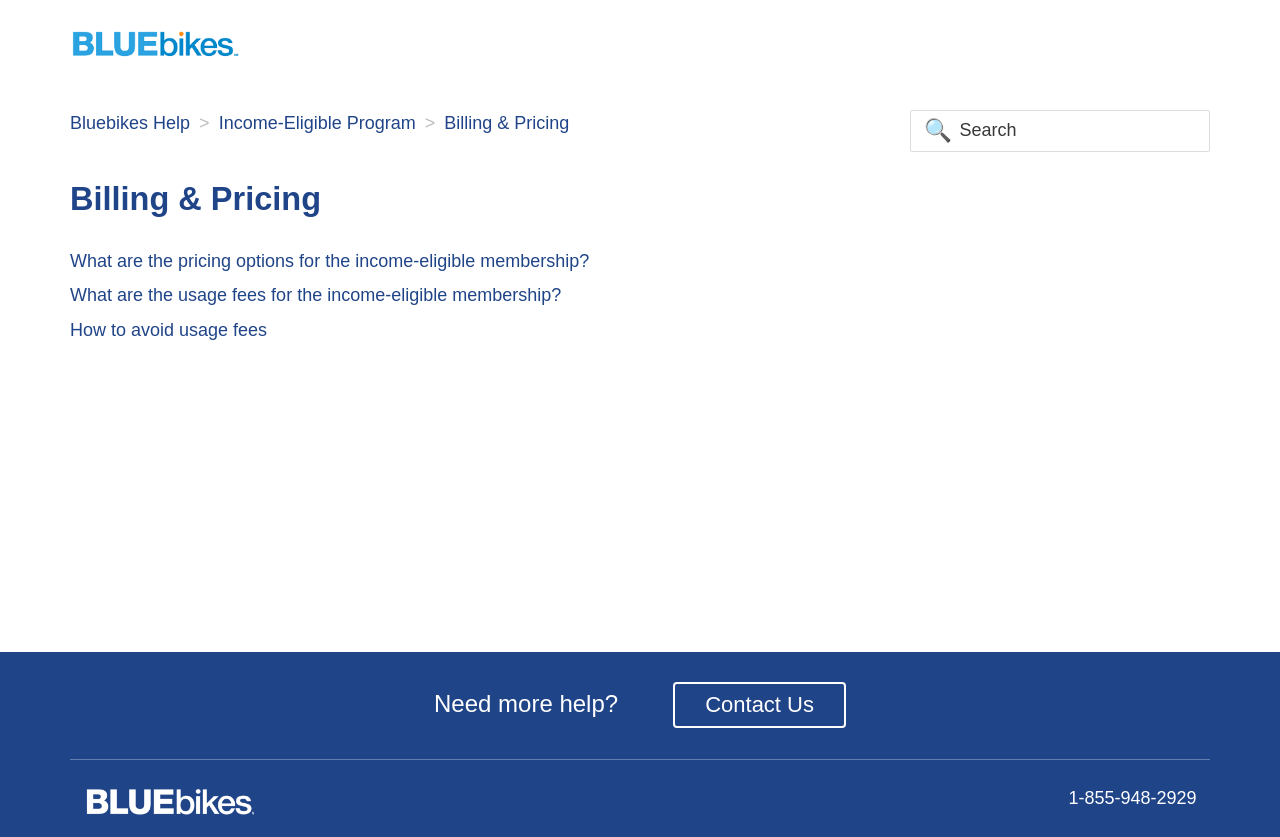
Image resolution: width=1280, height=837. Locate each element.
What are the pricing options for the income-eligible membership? (329, 261)
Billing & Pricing (506, 123)
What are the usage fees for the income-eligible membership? (315, 295)
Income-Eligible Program (317, 123)
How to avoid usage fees (168, 330)
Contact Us (759, 704)
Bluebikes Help (130, 123)
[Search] (1060, 131)
